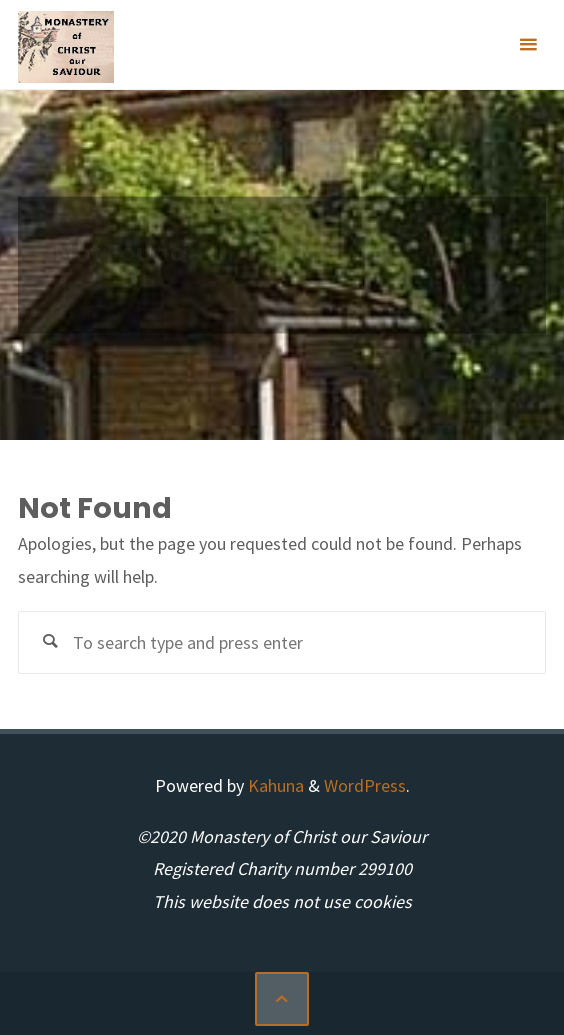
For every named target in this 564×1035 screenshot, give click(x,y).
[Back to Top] (282, 999)
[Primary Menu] (528, 45)
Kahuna (274, 785)
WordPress (365, 785)
